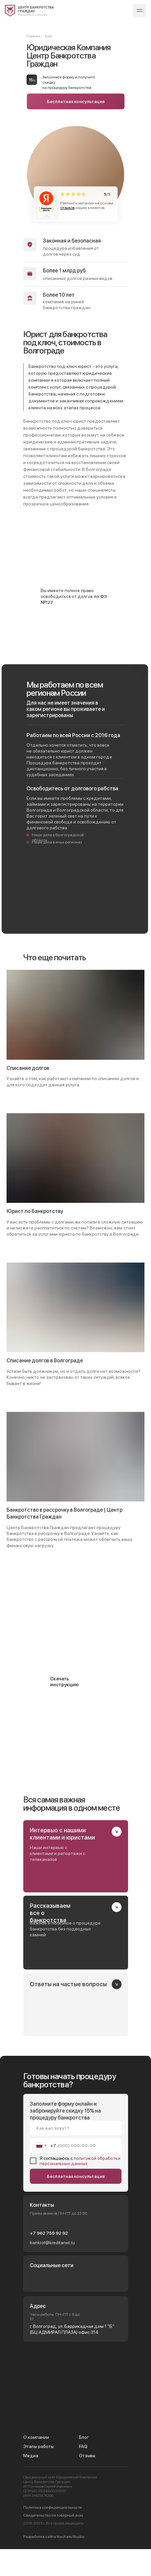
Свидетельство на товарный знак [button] (53, 2515)
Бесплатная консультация (75, 2176)
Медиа (30, 2455)
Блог (84, 2437)
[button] (75, 1679)
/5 (107, 194)
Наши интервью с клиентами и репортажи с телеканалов (57, 1853)
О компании (36, 2437)
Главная (33, 36)
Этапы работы (38, 2446)
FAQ (83, 2446)
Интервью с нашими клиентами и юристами (62, 1834)
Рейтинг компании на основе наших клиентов (86, 205)
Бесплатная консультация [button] (75, 101)
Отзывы (87, 2455)
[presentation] (50, 2562)
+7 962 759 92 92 (49, 2233)
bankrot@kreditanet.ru (52, 2242)
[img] (29, 10)
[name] (76, 2128)
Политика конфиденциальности (52, 2507)
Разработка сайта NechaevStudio (53, 2536)
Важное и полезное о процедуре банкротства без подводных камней (65, 1928)
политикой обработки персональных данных (80, 2161)
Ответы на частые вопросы (68, 1984)
